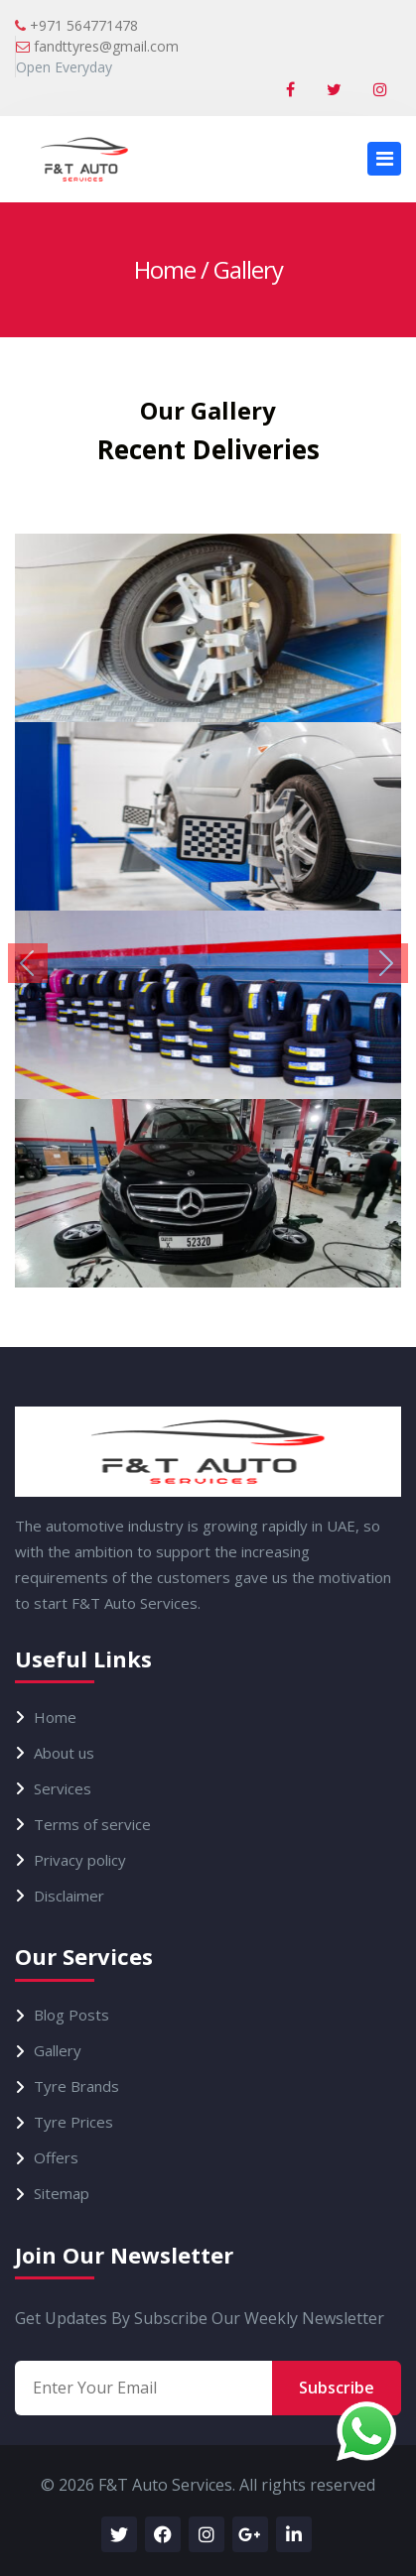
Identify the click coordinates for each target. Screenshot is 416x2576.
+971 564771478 (76, 25)
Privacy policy (80, 1860)
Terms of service (92, 1824)
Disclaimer (69, 1896)
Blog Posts (71, 2015)
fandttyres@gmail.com (97, 46)
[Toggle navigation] (384, 159)
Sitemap (61, 2193)
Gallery (57, 2050)
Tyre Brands (76, 2086)
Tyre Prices (73, 2122)
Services (62, 1788)
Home (165, 269)
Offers (56, 2157)
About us (64, 1753)
